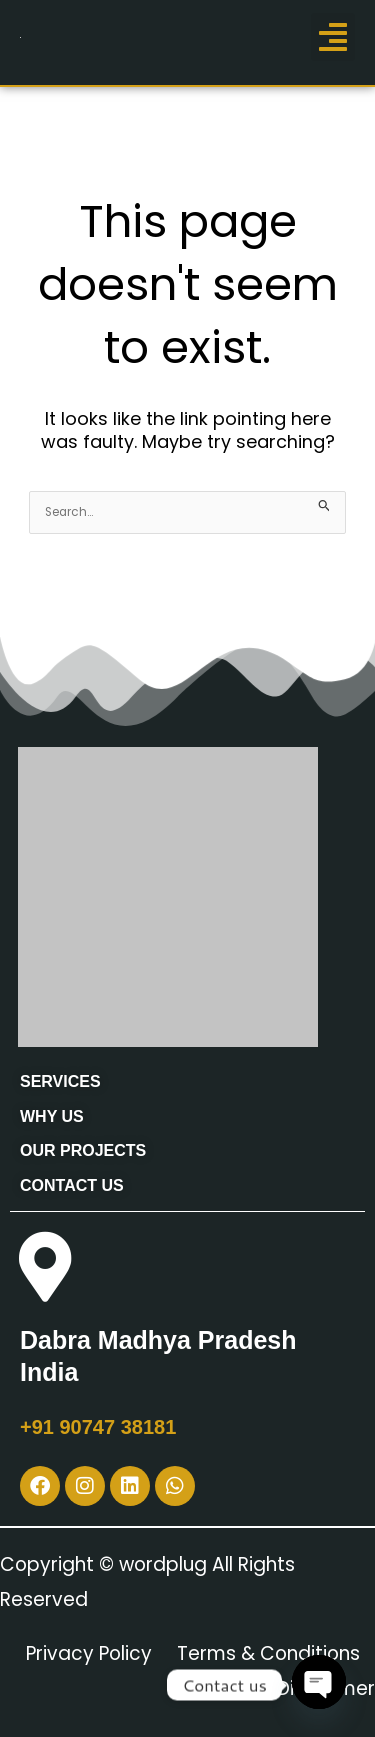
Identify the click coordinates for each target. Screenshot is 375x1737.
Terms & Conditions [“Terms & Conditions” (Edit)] (268, 1653)
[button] (333, 37)
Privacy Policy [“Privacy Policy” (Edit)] (89, 1653)
